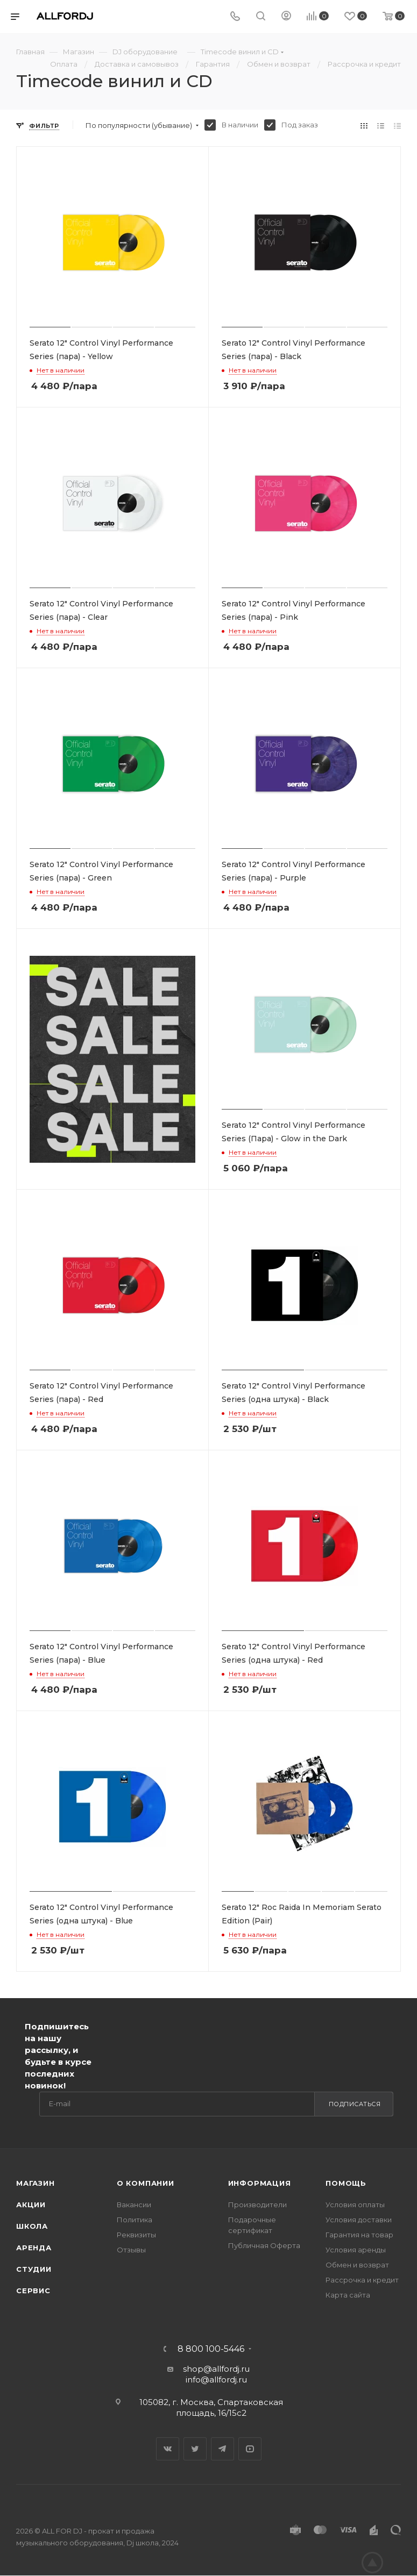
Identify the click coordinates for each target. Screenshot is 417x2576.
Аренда (34, 2247)
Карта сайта (348, 2295)
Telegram (222, 2448)
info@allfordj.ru (216, 2379)
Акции (31, 2204)
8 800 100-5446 (211, 2349)
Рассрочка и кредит (362, 2280)
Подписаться (355, 2104)
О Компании (145, 2183)
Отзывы (131, 2249)
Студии (34, 2269)
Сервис (33, 2290)
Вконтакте (167, 2448)
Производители (257, 2204)
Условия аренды (356, 2249)
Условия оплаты (355, 2204)
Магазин (35, 2183)
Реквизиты (136, 2234)
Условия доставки (359, 2219)
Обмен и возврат (357, 2264)
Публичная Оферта (264, 2245)
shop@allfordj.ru (216, 2369)
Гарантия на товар (359, 2234)
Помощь (346, 2183)
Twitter (195, 2448)
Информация (259, 2183)
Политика (134, 2219)
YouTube (249, 2448)
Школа (32, 2226)
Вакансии (134, 2204)
